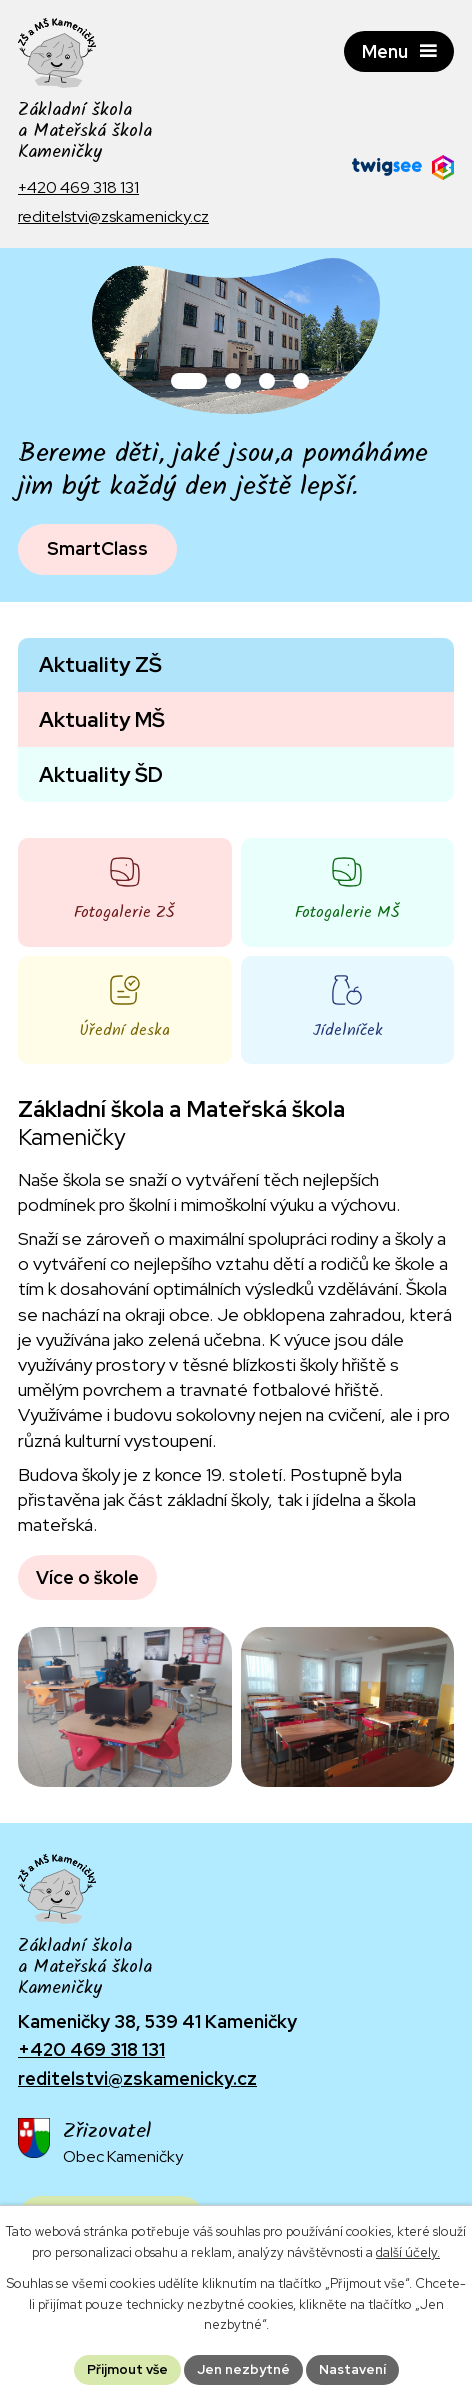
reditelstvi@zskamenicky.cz (137, 2078)
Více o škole (87, 1577)
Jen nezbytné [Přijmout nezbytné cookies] (243, 2369)
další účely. (408, 2252)
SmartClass (97, 548)
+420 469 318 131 (91, 2049)
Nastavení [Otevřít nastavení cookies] (352, 2369)
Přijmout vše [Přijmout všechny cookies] (127, 2369)
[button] (189, 381)
